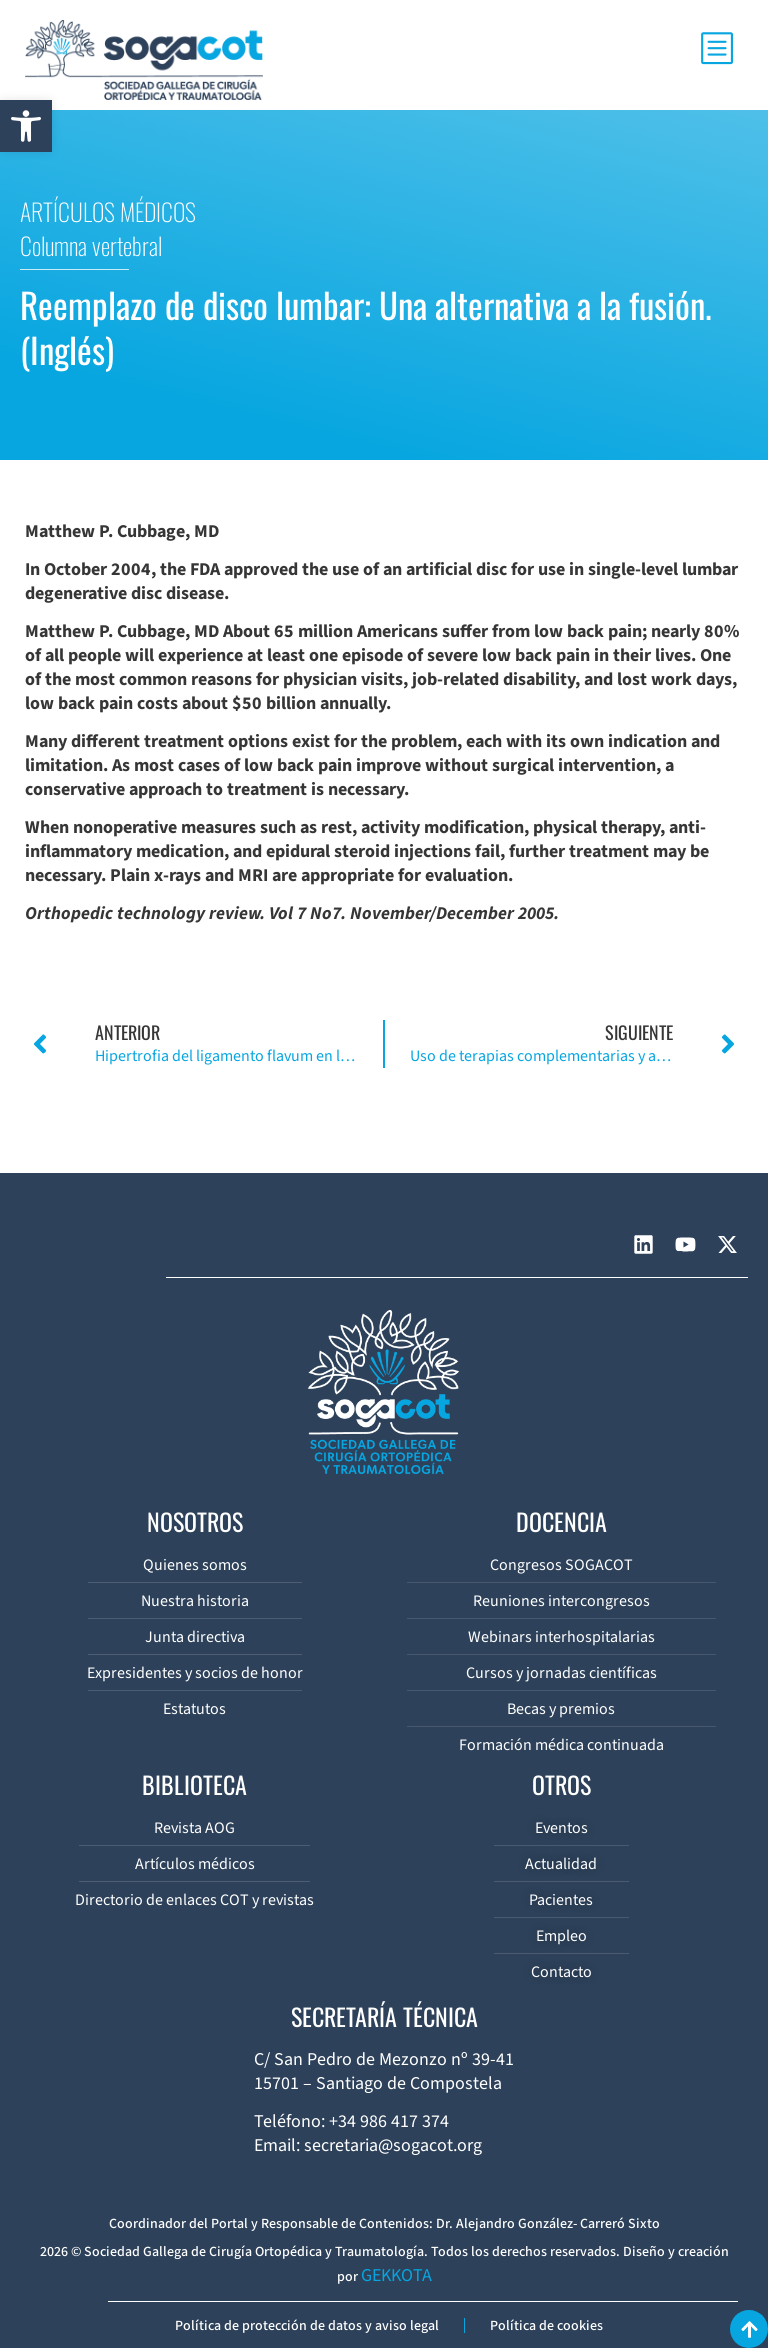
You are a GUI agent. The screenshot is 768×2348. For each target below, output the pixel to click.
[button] (26, 126)
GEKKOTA (396, 2275)
